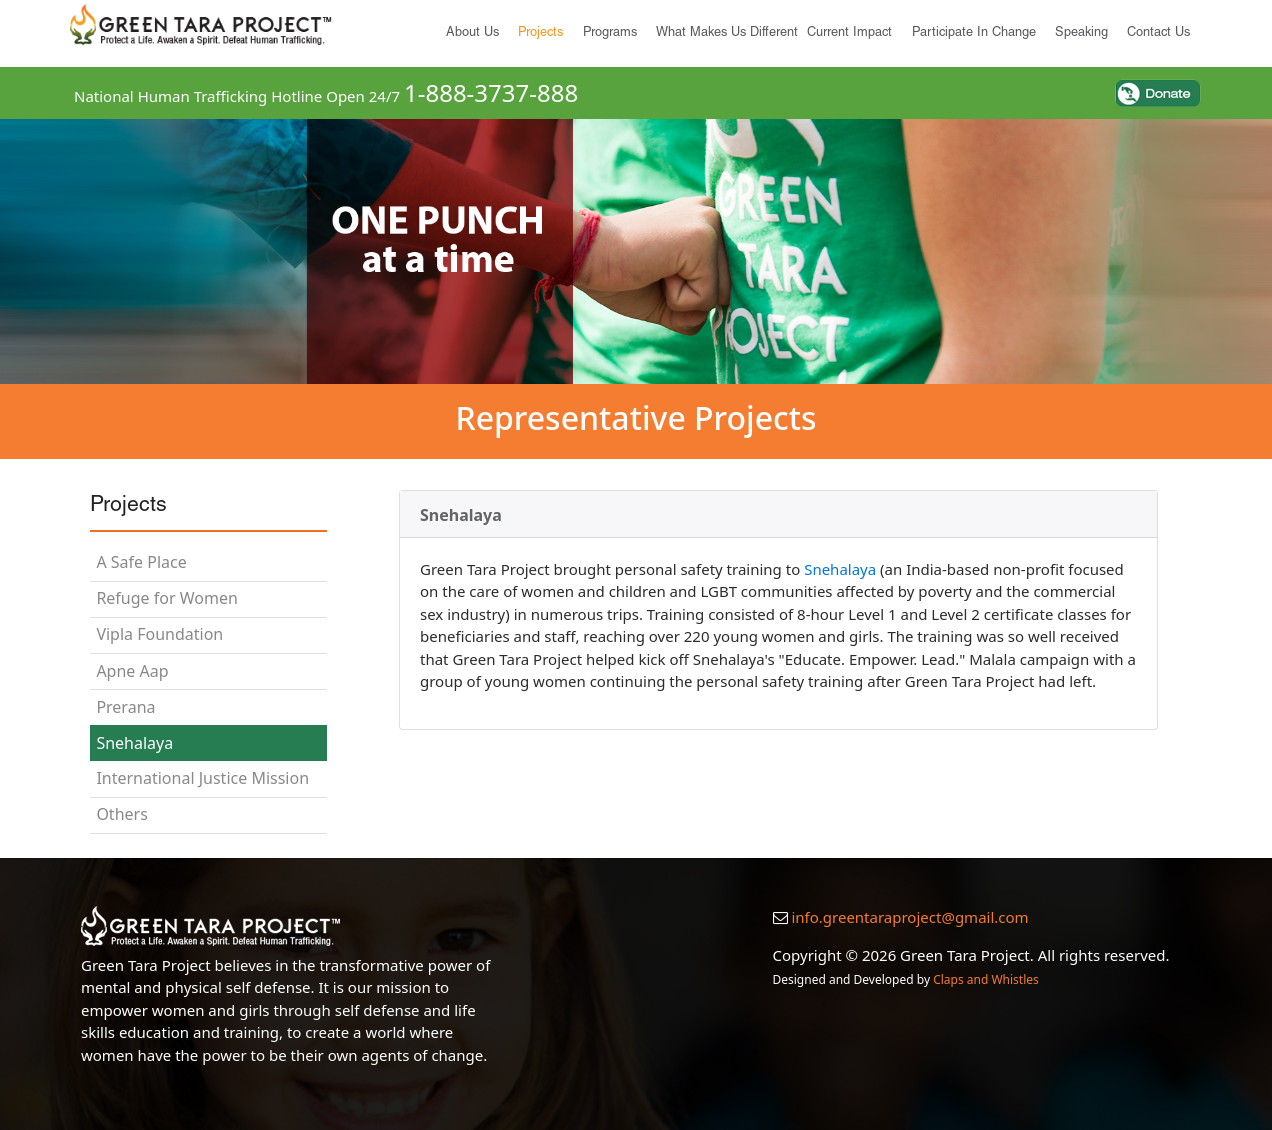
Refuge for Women (166, 598)
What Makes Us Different (727, 33)
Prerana (125, 707)
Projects (540, 33)
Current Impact (849, 33)
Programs (610, 33)
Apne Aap (132, 671)
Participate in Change (974, 33)
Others (121, 814)
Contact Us (1158, 33)
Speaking (1081, 33)
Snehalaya (134, 743)
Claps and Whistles (986, 979)
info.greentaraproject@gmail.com (909, 917)
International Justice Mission (202, 778)
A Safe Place (141, 562)
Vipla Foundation (159, 634)
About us (472, 33)
